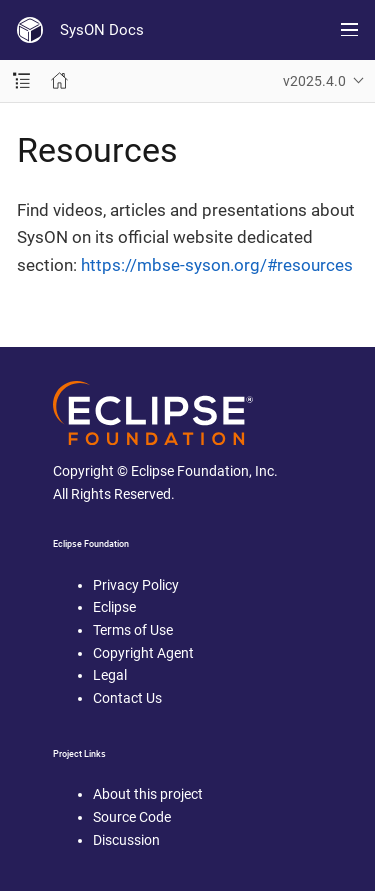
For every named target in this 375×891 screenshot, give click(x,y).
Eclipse (114, 607)
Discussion (126, 840)
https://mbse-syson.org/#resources (217, 265)
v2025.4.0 (314, 81)
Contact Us (127, 698)
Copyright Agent (143, 653)
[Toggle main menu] (349, 30)
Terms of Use (133, 630)
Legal (110, 675)
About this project (148, 794)
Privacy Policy (136, 585)
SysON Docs (102, 30)
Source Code (132, 817)
